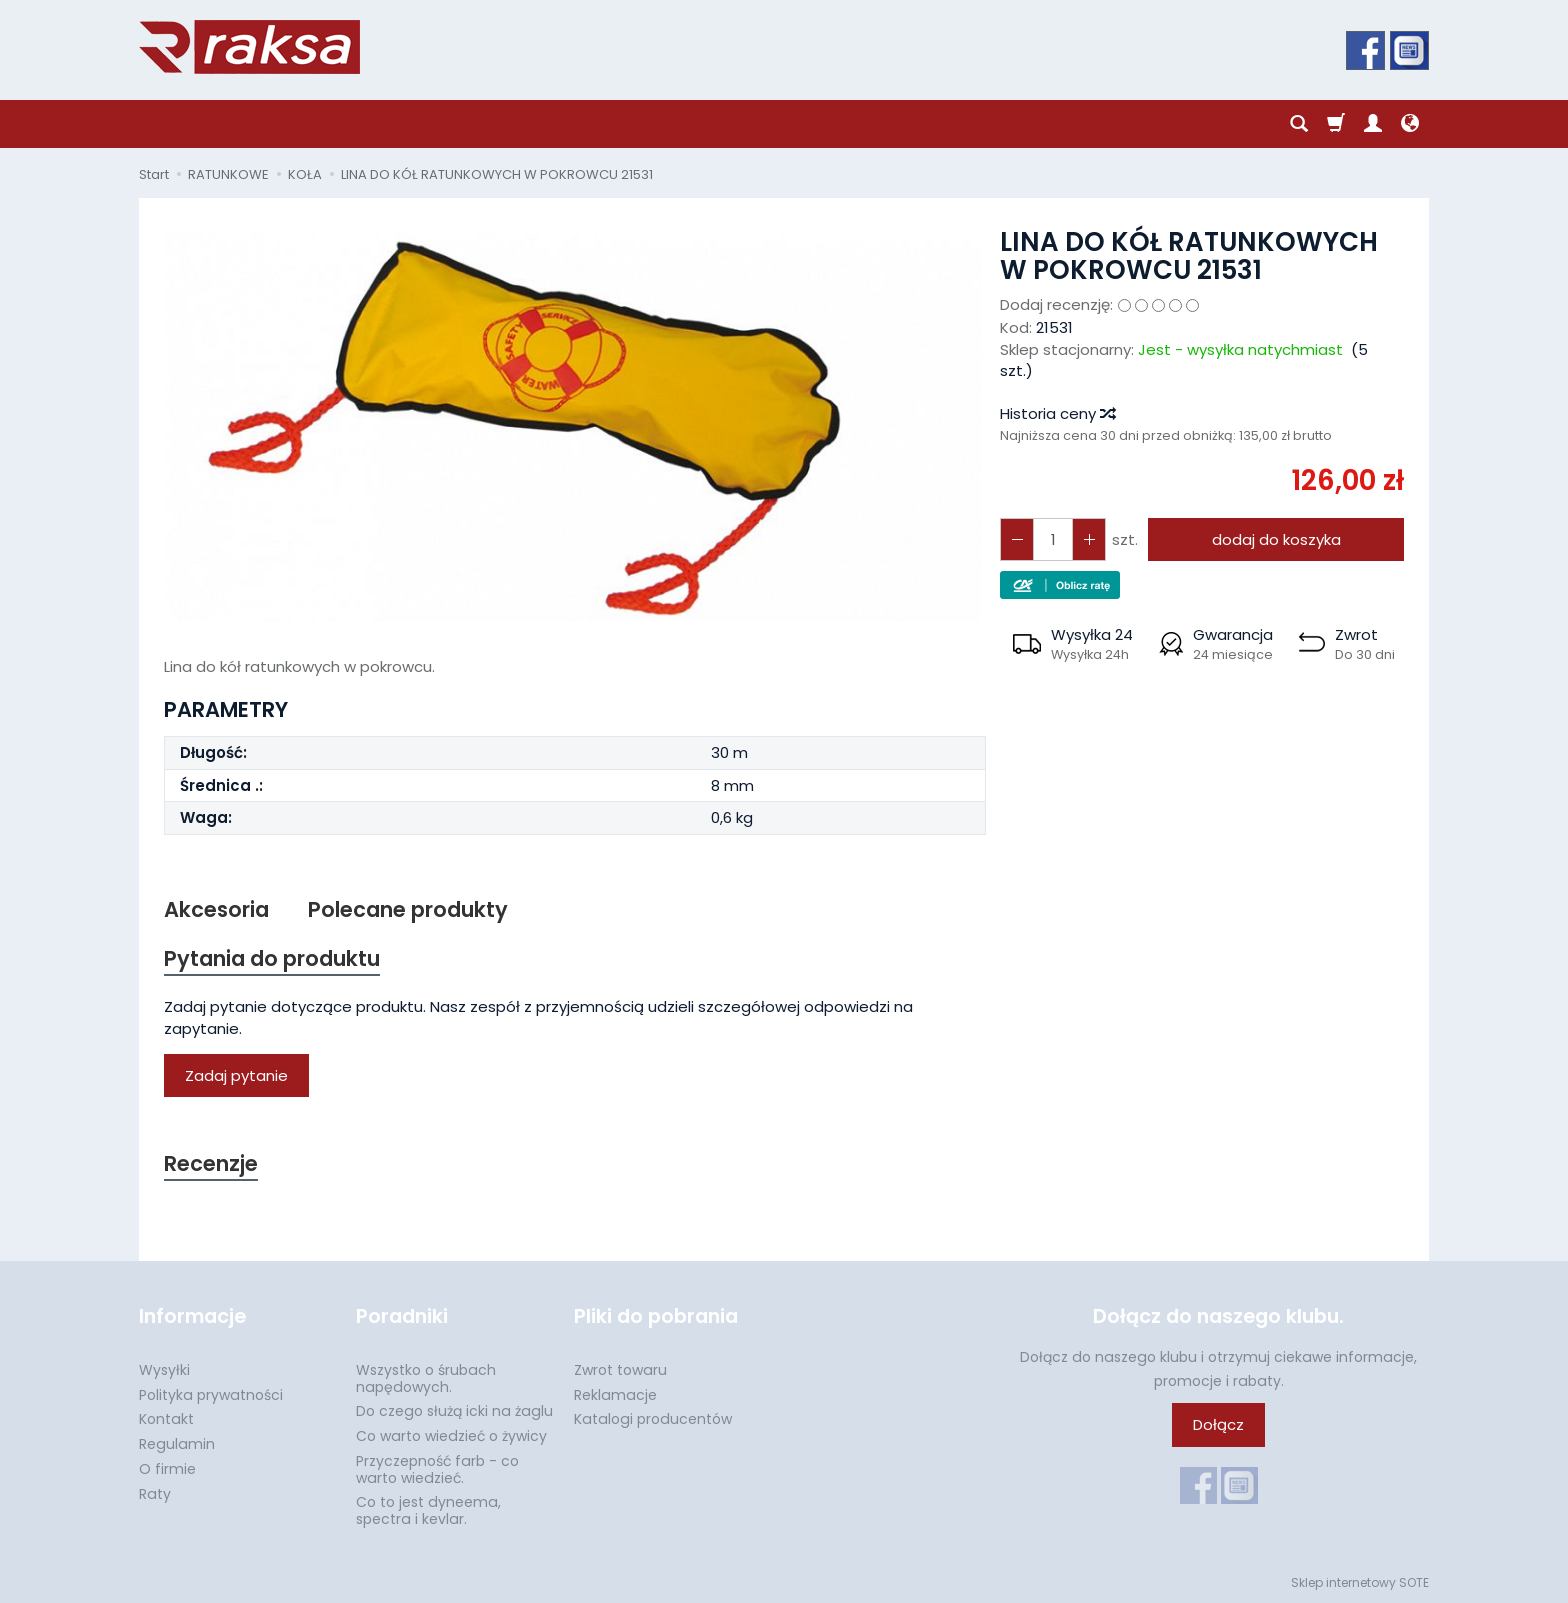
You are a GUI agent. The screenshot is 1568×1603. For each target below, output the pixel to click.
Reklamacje (615, 1395)
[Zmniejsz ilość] (1089, 539)
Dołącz (1218, 1424)
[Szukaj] (1299, 124)
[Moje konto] (1373, 124)
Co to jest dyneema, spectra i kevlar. (428, 1510)
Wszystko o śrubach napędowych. (426, 1378)
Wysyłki (164, 1370)
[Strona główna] (249, 47)
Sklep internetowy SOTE (1360, 1582)
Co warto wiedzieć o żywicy (451, 1436)
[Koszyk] (1336, 124)
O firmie (167, 1469)
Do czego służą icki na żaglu (454, 1411)
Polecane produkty (408, 909)
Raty (155, 1494)
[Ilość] (1053, 539)
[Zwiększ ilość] (1017, 539)
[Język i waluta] (1410, 124)
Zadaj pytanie (236, 1075)
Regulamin (177, 1444)
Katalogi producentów (653, 1419)
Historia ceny (1057, 413)
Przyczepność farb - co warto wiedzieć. (437, 1469)
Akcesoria (216, 909)
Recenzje (211, 1163)
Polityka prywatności (211, 1395)
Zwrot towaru (620, 1370)
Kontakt (166, 1419)
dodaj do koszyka (1276, 539)
